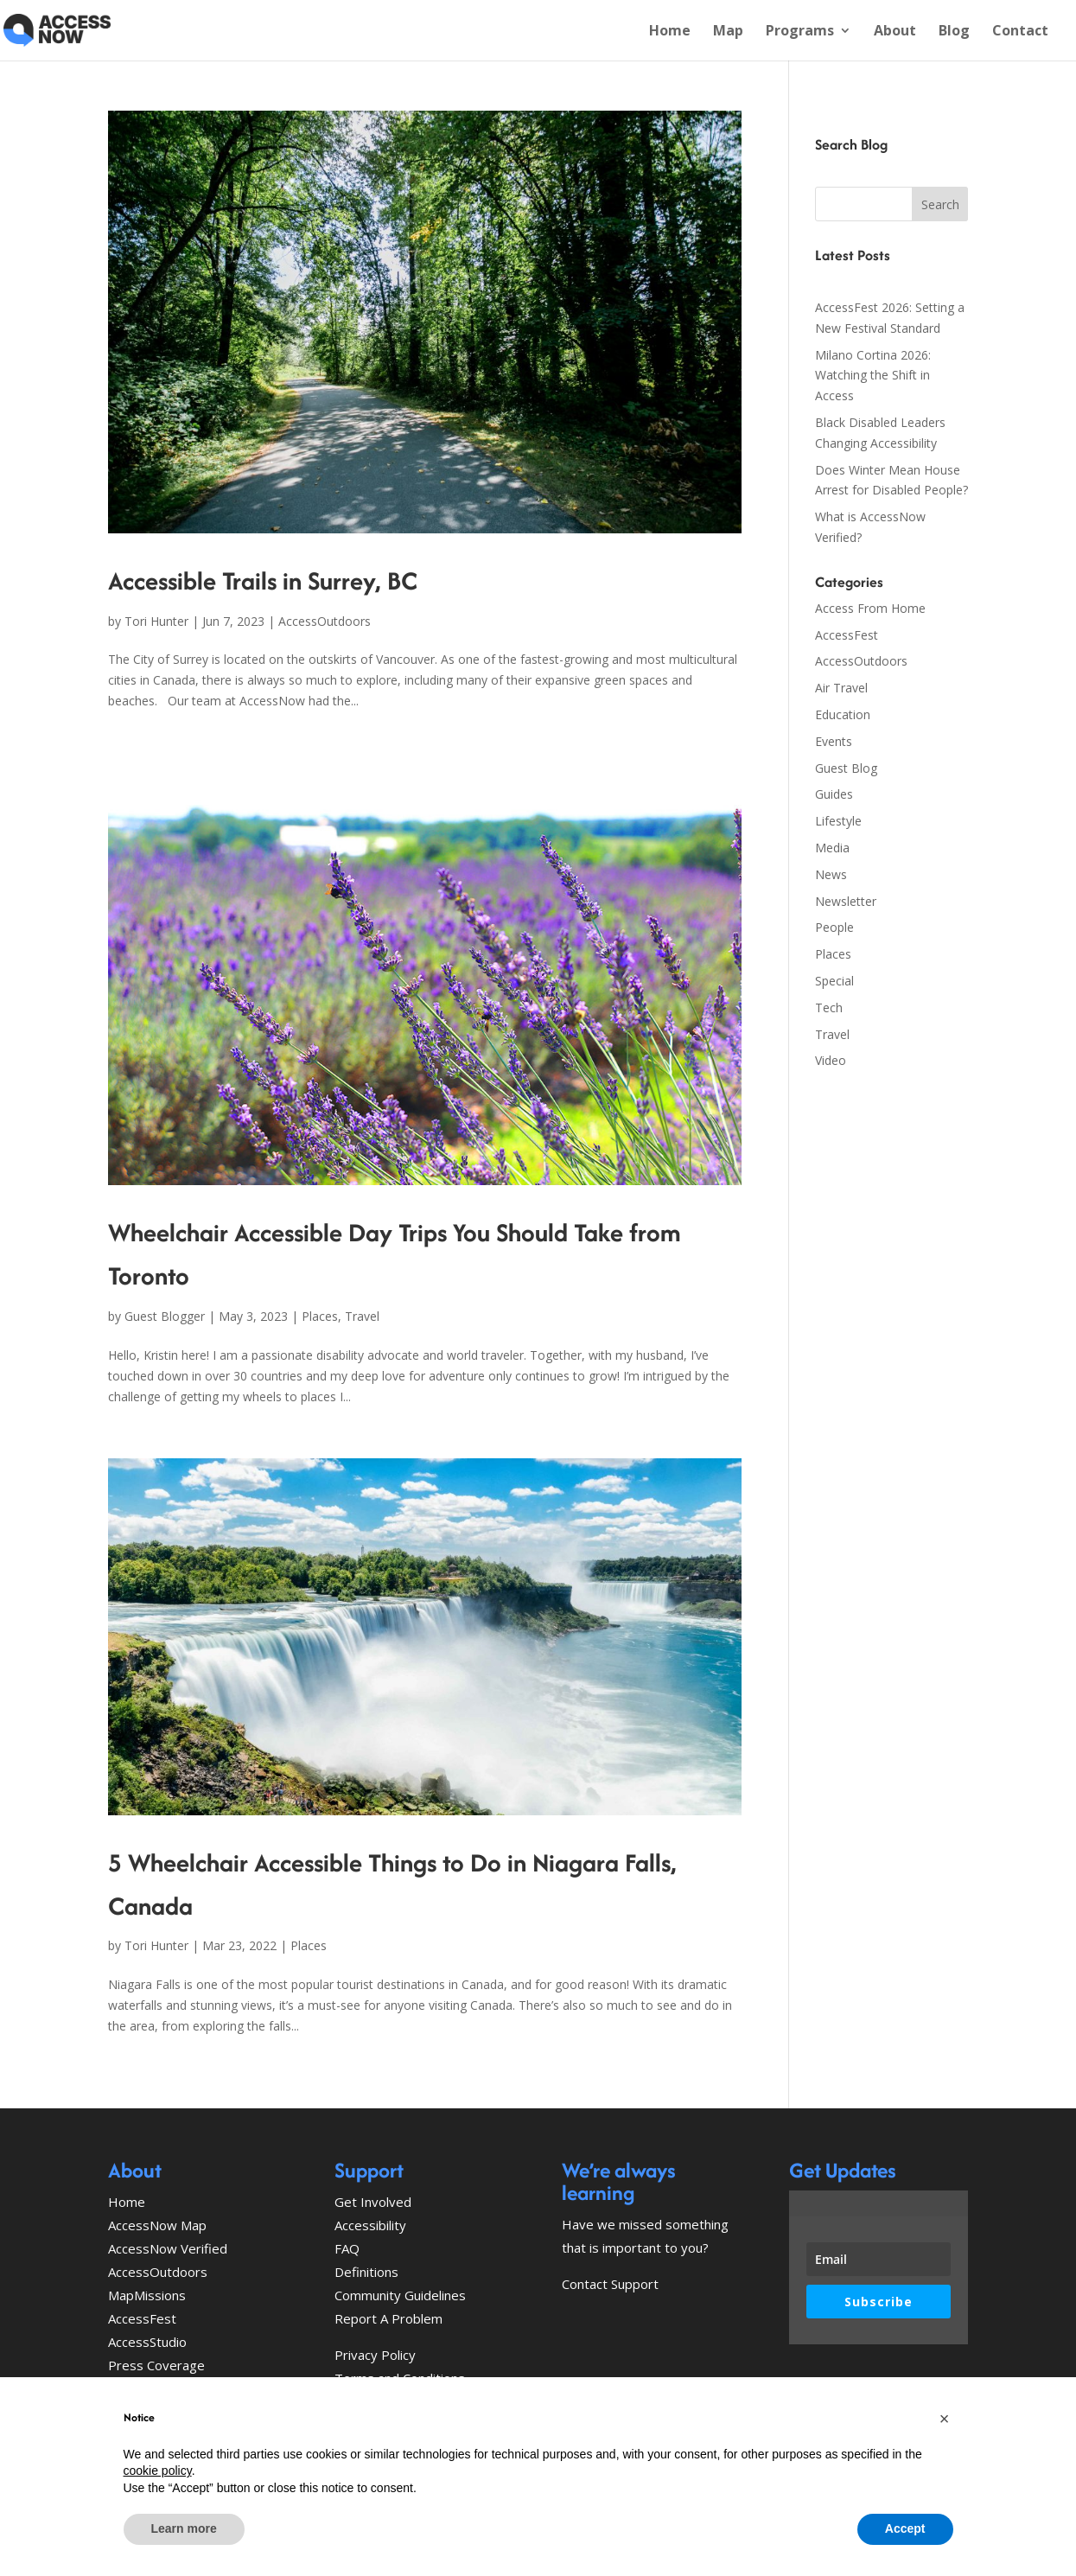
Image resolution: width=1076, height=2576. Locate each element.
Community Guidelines (400, 2295)
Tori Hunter (156, 621)
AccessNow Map (157, 2225)
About (895, 32)
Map (728, 32)
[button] (944, 2419)
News (831, 874)
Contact (1020, 32)
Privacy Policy (375, 2354)
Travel (362, 1316)
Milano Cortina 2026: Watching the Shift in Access (873, 376)
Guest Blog (846, 768)
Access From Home (870, 608)
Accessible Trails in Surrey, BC (262, 580)
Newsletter (845, 901)
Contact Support (610, 2283)
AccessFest (846, 635)
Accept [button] (905, 2528)
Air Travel (841, 687)
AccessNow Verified (167, 2248)
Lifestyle (838, 821)
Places (320, 1316)
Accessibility (370, 2225)
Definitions (366, 2271)
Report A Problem (388, 2318)
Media (832, 847)
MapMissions (147, 2295)
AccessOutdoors (324, 621)
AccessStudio (147, 2341)
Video (830, 1060)
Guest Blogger (164, 1316)
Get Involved (372, 2201)
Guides (834, 794)
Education (842, 714)
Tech (829, 1007)
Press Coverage (156, 2365)
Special (834, 980)
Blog (954, 32)
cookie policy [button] (158, 2470)
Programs (800, 32)
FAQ (347, 2248)
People (834, 927)
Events (833, 741)
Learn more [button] (184, 2528)
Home (670, 32)
